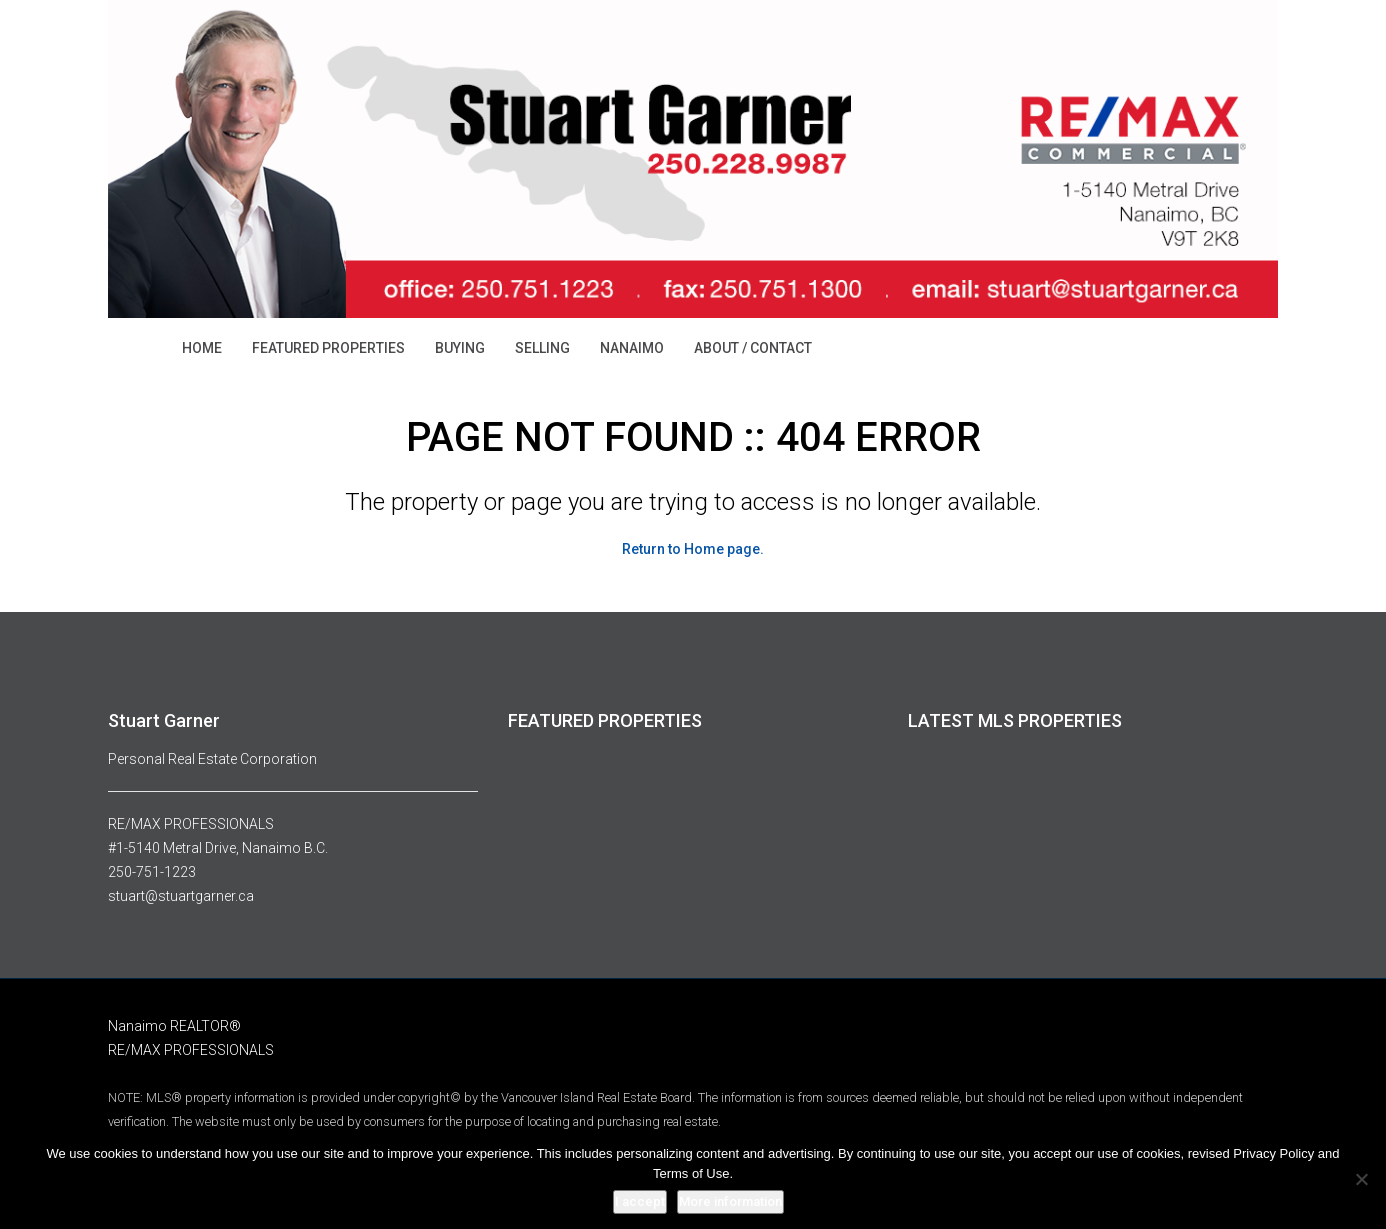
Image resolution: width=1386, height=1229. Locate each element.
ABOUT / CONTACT (753, 348)
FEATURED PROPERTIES (328, 348)
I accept (640, 1201)
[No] (1361, 1179)
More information (730, 1201)
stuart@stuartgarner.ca (181, 896)
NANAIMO (632, 348)
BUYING (460, 348)
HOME (202, 348)
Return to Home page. (693, 549)
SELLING (542, 348)
